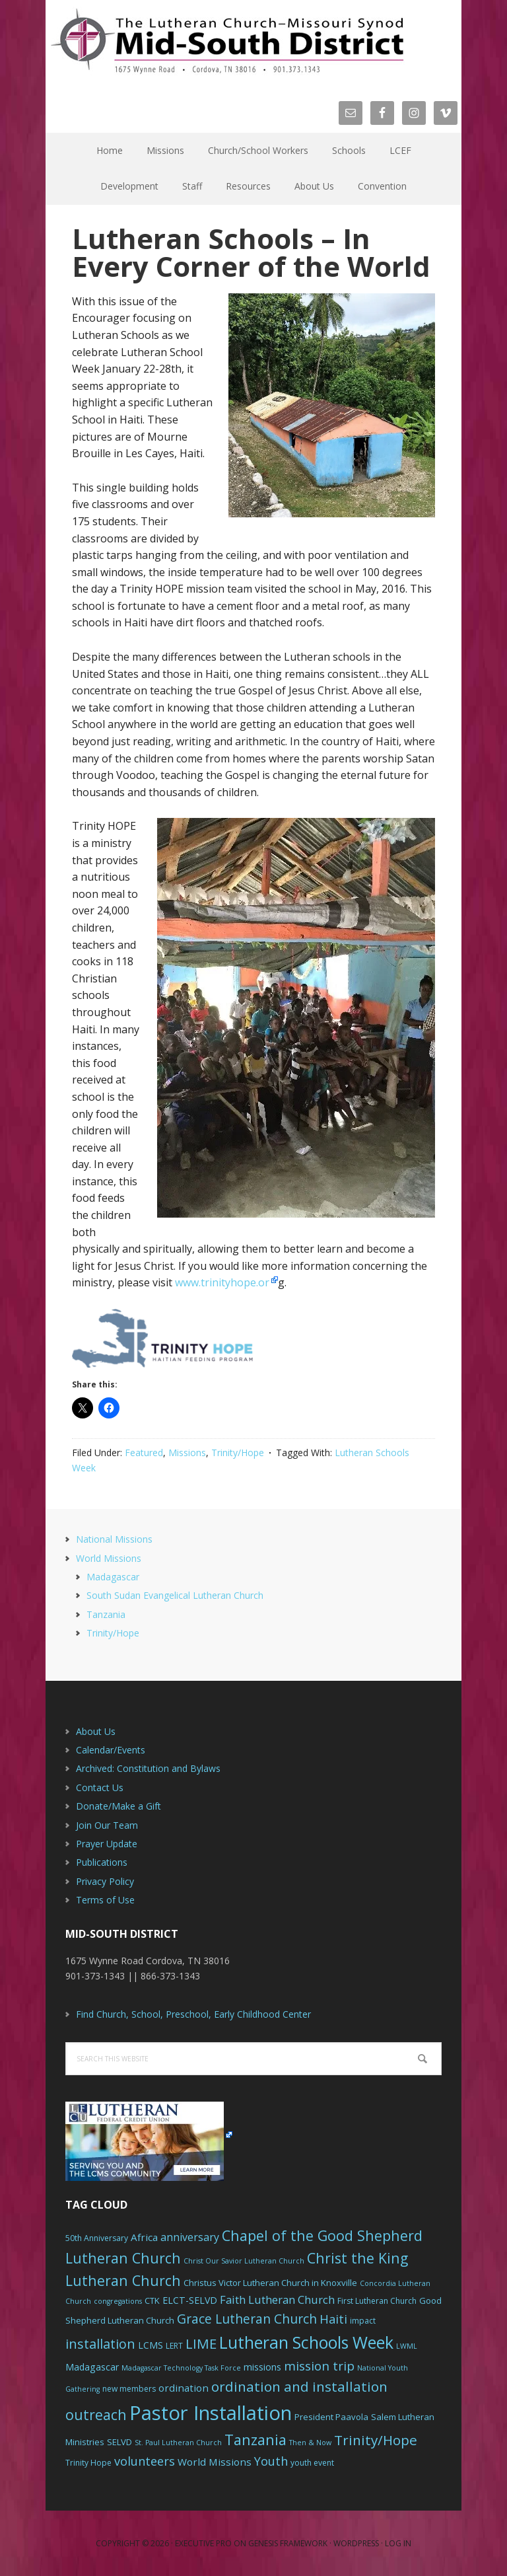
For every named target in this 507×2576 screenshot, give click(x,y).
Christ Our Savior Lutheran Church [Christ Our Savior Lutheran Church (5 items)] (244, 2260)
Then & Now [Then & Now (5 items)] (310, 2442)
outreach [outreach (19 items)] (96, 2414)
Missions (187, 1452)
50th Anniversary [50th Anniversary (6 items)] (96, 2238)
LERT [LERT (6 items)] (174, 2345)
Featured (144, 1452)
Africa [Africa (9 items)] (144, 2237)
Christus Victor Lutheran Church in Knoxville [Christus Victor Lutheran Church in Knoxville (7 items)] (270, 2283)
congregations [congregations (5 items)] (118, 2301)
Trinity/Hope (237, 1452)
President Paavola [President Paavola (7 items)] (331, 2417)
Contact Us (99, 1787)
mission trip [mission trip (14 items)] (319, 2365)
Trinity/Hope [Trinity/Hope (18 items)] (375, 2440)
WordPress (356, 2543)
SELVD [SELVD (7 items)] (119, 2442)
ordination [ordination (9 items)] (183, 2387)
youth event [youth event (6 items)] (312, 2462)
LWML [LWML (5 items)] (406, 2346)
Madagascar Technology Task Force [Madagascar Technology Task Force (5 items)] (181, 2368)
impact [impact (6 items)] (363, 2320)
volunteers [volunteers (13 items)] (144, 2461)
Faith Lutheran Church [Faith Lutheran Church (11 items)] (277, 2299)
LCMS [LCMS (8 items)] (150, 2345)
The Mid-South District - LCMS (227, 41)
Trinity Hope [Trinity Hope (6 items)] (88, 2462)
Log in (398, 2543)
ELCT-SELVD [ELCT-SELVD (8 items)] (189, 2300)
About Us (96, 1731)
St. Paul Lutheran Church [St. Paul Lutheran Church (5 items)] (178, 2442)
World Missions (108, 1558)
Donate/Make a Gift (118, 1806)
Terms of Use (105, 1900)
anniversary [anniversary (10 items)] (189, 2237)
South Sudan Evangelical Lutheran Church (174, 1595)
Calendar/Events (110, 1750)
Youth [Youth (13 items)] (271, 2461)
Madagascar (112, 1576)
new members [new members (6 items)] (129, 2388)
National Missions (114, 1539)
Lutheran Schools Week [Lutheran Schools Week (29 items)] (306, 2342)
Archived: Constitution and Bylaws (148, 1768)
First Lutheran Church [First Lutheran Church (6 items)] (377, 2300)
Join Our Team (107, 1825)
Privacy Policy (105, 1881)
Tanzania (105, 1614)
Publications (101, 1862)
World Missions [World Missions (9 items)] (215, 2461)
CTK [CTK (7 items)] (152, 2300)
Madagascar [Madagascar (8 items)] (92, 2367)
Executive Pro (203, 2543)
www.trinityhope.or (222, 1282)
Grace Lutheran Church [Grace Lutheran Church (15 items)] (247, 2319)
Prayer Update (106, 1843)
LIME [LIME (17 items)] (201, 2343)
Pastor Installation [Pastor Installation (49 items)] (210, 2413)
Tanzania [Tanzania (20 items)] (255, 2439)
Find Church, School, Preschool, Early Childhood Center (193, 2014)
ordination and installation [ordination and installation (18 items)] (299, 2386)
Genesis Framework (287, 2543)
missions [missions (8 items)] (262, 2367)
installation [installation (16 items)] (100, 2344)
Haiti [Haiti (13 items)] (333, 2319)
